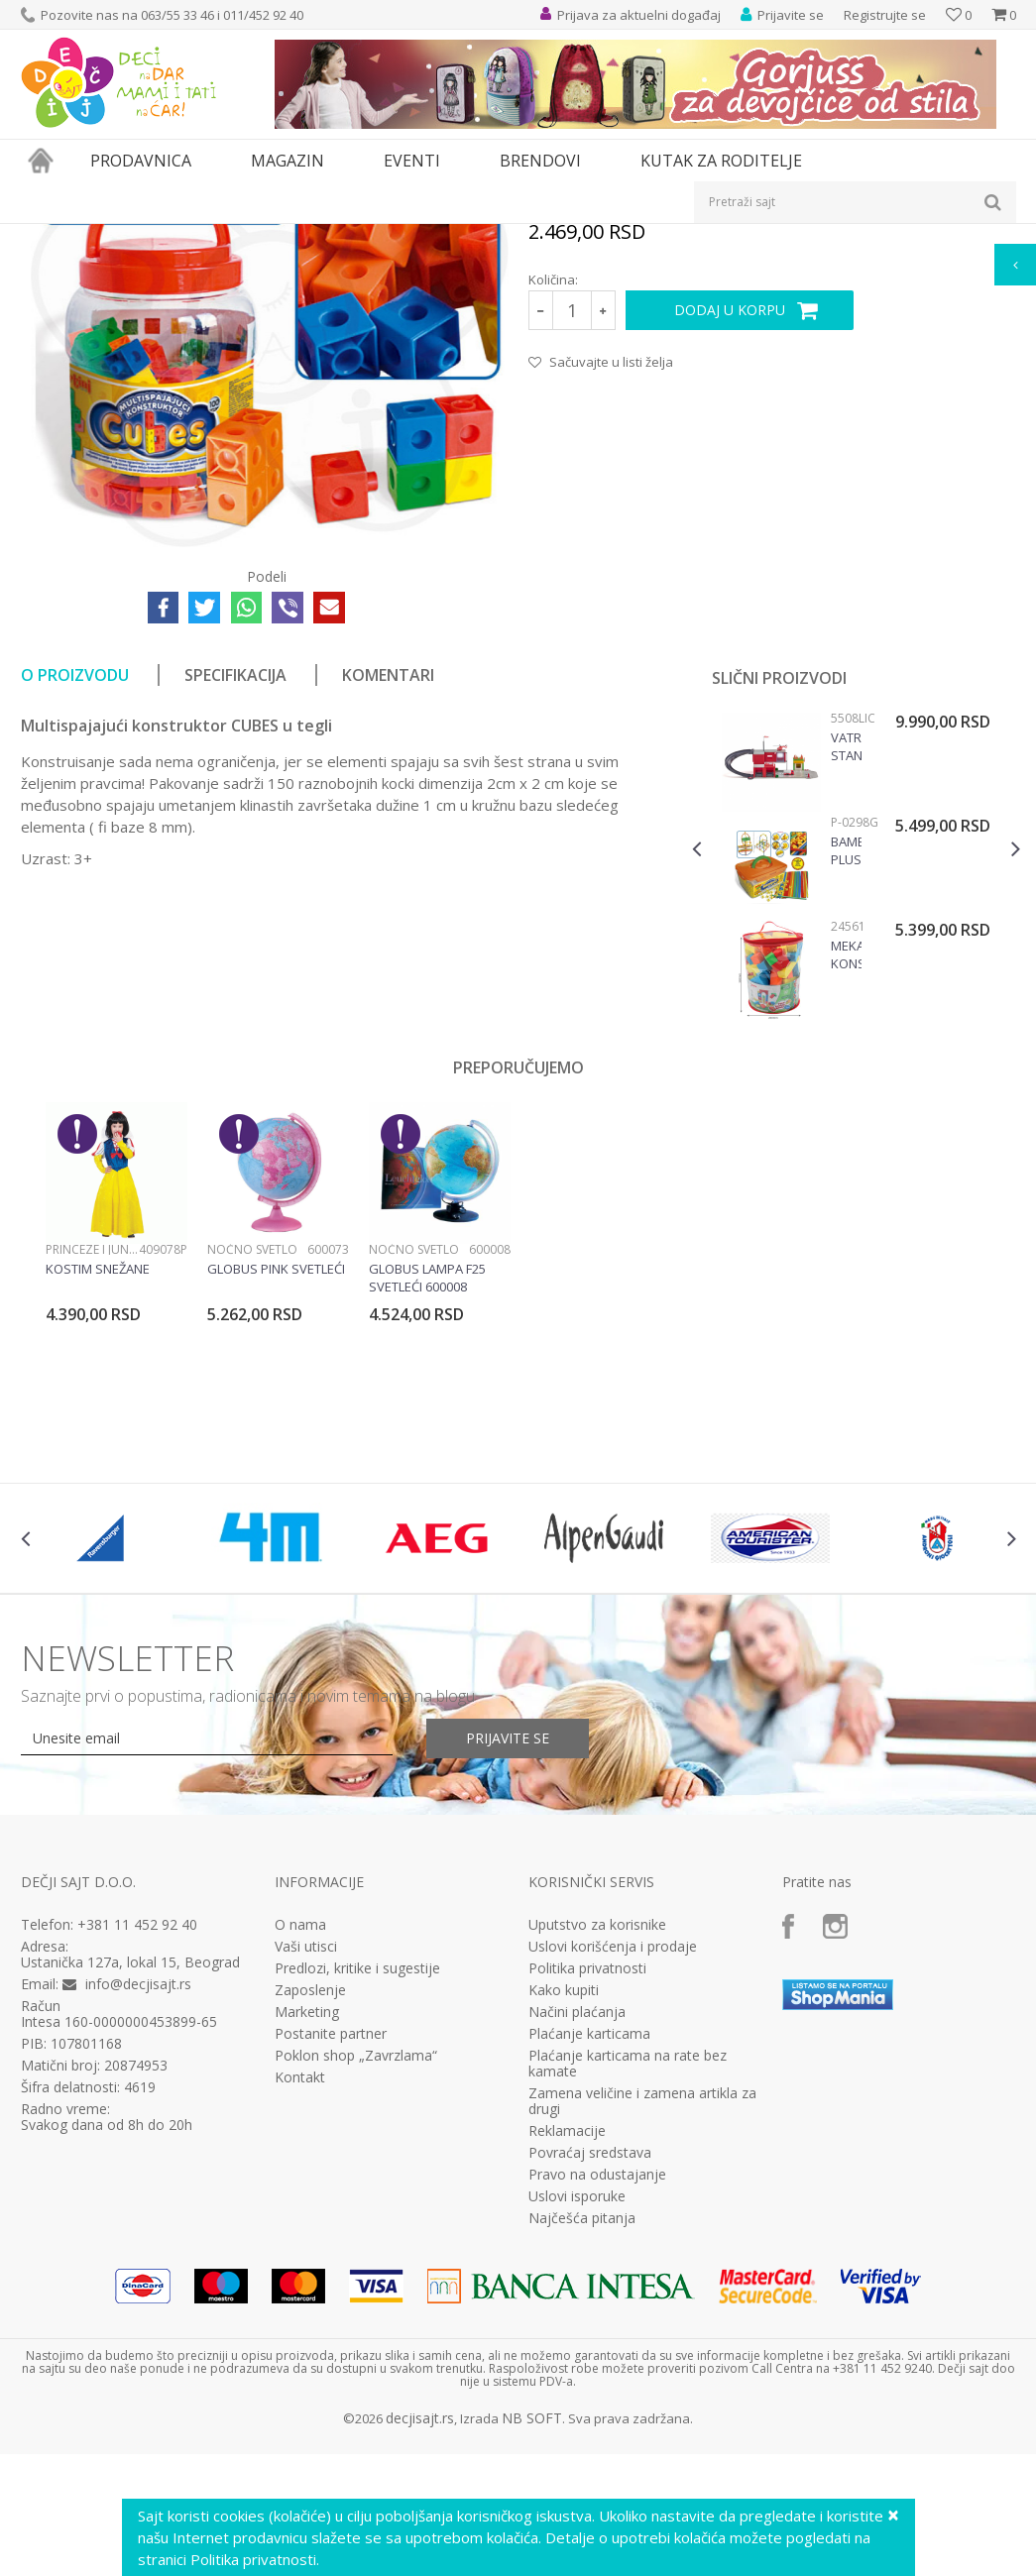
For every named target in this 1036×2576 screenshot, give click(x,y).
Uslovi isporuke (577, 2420)
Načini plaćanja (577, 2236)
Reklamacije (567, 2355)
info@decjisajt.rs (138, 2207)
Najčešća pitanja (581, 2442)
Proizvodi (112, 236)
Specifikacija (235, 899)
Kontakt (300, 2301)
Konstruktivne (510, 236)
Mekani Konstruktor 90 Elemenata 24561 (846, 1178)
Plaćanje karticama (589, 2258)
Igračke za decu (196, 236)
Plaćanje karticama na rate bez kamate (627, 2287)
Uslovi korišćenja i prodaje (612, 2171)
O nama (300, 2149)
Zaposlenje (310, 2214)
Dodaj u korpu (729, 533)
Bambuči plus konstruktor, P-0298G (846, 1074)
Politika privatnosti (587, 2192)
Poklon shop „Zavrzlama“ (356, 2280)
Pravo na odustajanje (597, 2399)
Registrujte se (885, 15)
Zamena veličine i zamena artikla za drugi (642, 2325)
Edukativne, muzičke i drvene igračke (356, 236)
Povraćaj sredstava (589, 2377)
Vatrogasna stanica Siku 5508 (846, 970)
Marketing (307, 2236)
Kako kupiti (563, 2214)
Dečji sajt (46, 236)
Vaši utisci (306, 2171)
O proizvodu (75, 899)
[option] (856, 1093)
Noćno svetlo (252, 1473)
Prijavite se (507, 1962)
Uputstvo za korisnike (597, 2149)
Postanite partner (331, 2258)
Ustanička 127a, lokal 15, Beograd (130, 2186)
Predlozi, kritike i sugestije (357, 2192)
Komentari (388, 899)
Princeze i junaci (92, 1473)
